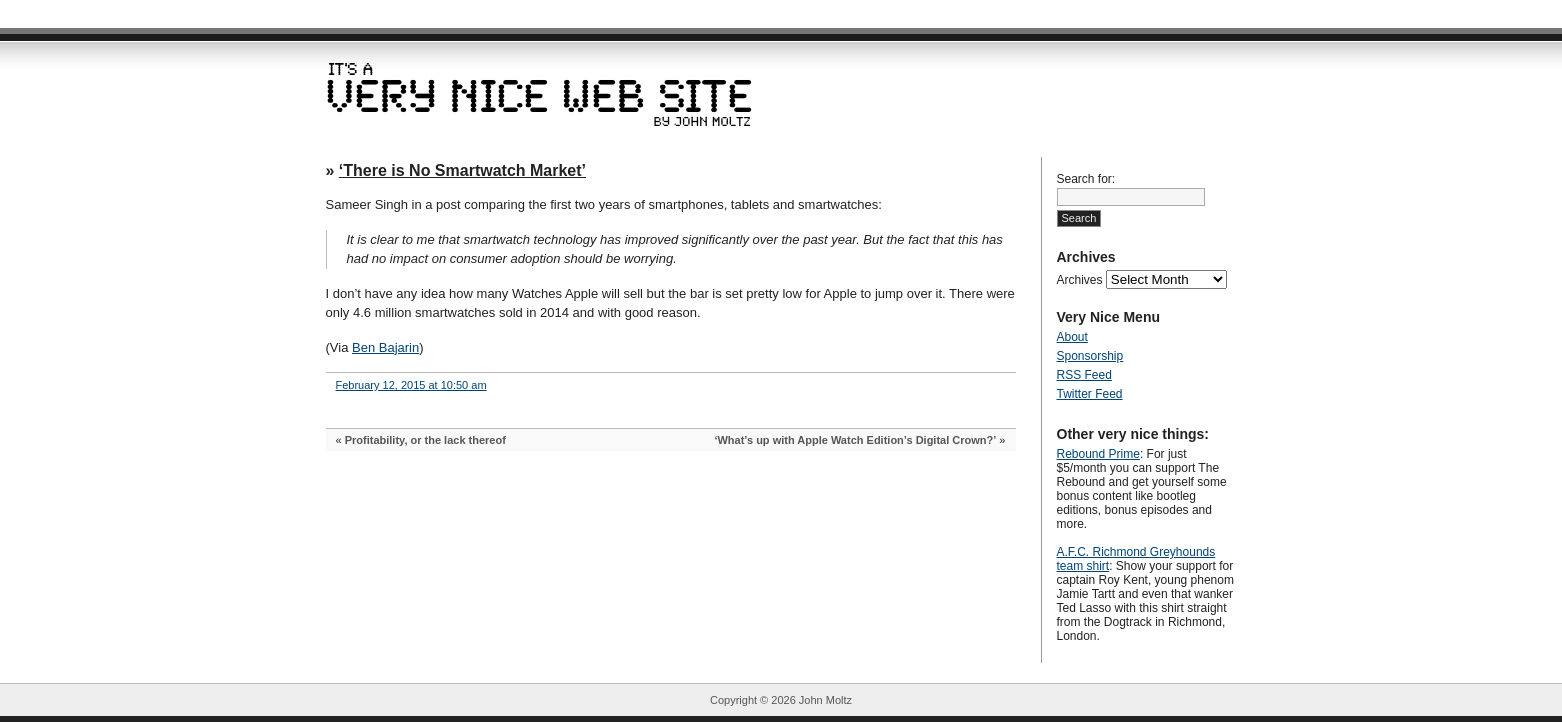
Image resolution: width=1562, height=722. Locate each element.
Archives (1080, 280)
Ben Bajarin (385, 347)
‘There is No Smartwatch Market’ (462, 170)
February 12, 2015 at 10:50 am (411, 385)
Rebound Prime (1098, 454)
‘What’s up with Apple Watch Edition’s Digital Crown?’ (855, 440)
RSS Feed (1084, 375)
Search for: (1086, 179)
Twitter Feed (1090, 394)
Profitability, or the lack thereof (425, 440)
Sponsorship (1090, 356)
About (1072, 337)
